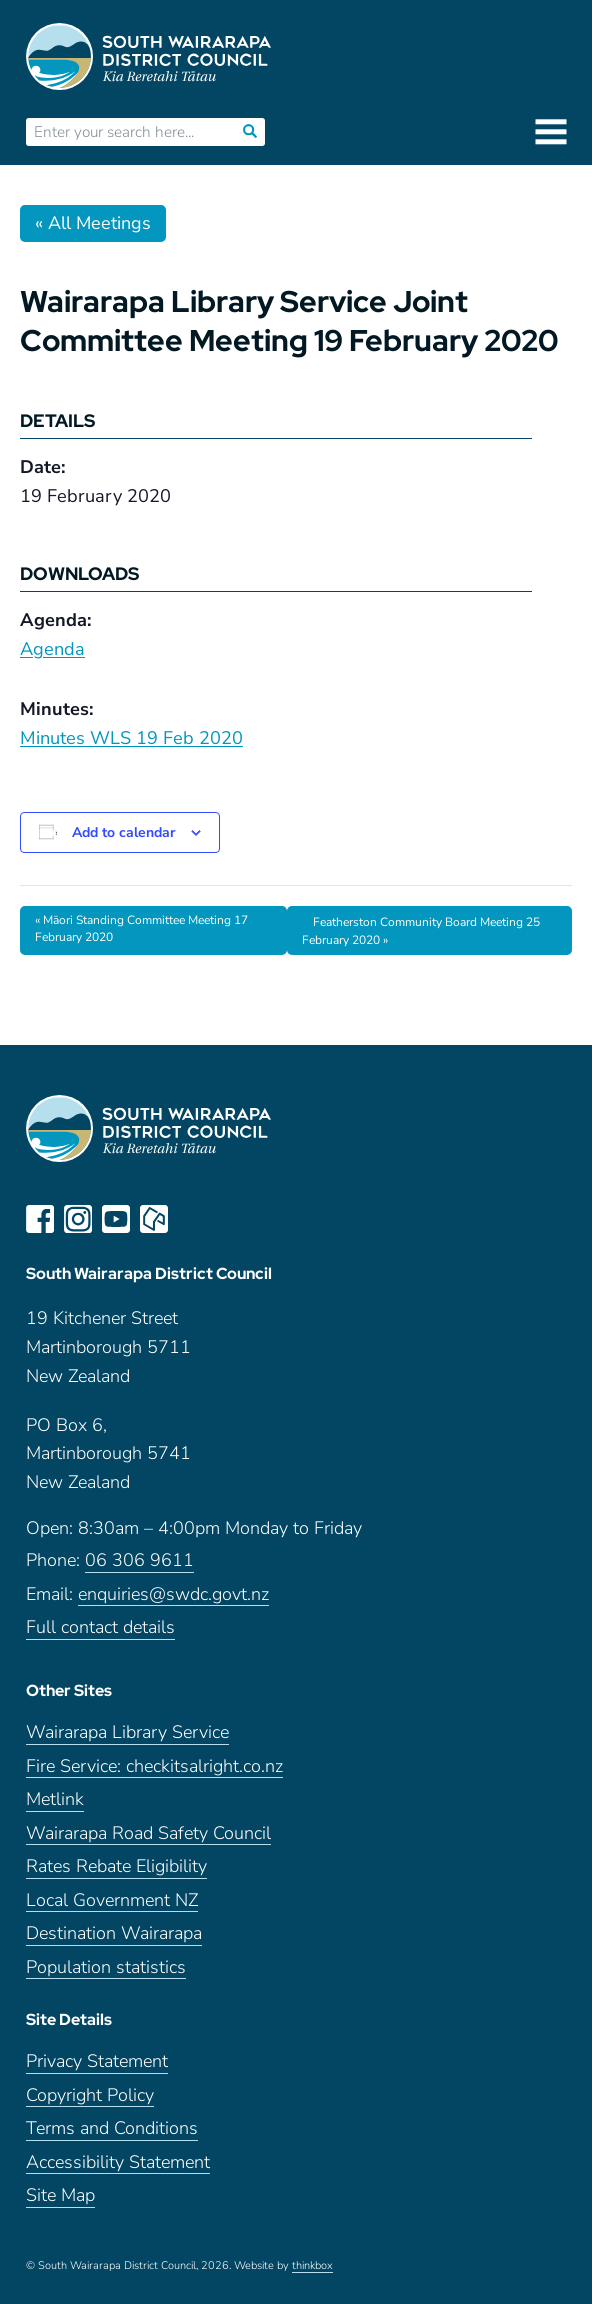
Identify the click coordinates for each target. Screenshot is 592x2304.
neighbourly (154, 1219)
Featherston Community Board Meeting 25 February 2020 (421, 930)
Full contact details (100, 1627)
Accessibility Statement (118, 2162)
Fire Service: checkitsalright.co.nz (154, 1766)
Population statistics (106, 1967)
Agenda (52, 649)
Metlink (55, 1799)
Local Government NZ (112, 1900)
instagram (78, 1219)
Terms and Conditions (112, 2128)
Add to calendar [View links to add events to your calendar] (123, 832)
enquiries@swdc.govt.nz (173, 1594)
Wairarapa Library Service (127, 1732)
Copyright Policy (90, 2095)
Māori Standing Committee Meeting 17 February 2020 (141, 929)
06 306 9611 (139, 1560)
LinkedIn (192, 1219)
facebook (40, 1219)
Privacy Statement (97, 2061)
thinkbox (312, 2266)
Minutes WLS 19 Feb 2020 (131, 738)
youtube (116, 1219)
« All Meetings (93, 223)
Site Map (60, 2195)
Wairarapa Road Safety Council (148, 1833)
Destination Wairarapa (114, 1933)
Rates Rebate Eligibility (116, 1866)
